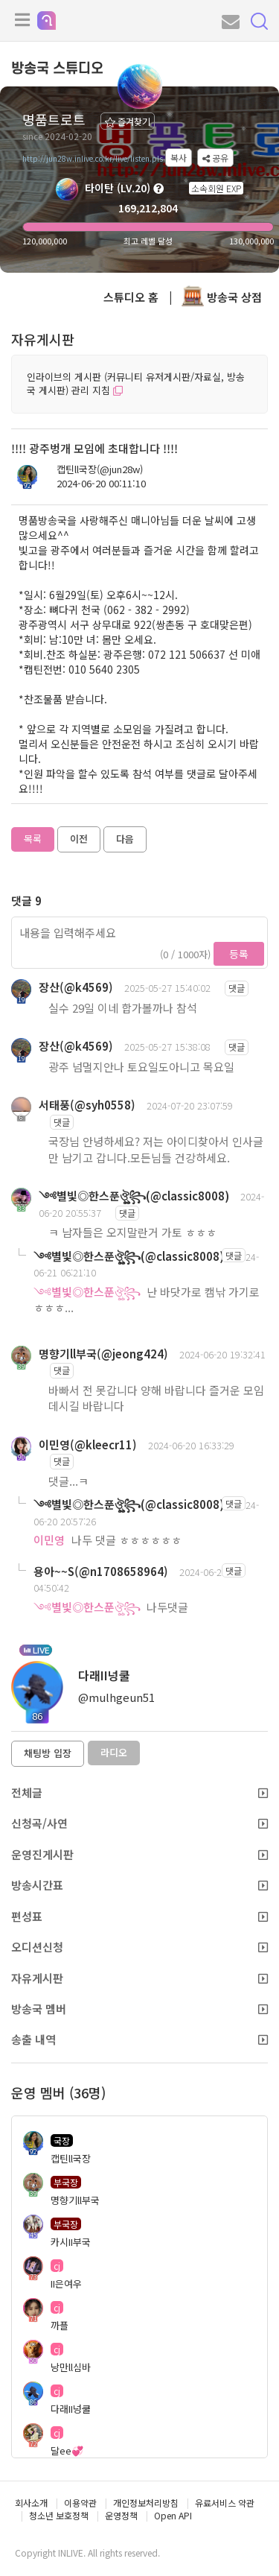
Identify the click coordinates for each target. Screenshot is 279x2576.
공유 (215, 157)
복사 (178, 157)
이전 (79, 839)
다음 (125, 839)
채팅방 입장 (47, 1753)
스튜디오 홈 (130, 297)
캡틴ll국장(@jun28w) (100, 469)
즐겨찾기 (127, 121)
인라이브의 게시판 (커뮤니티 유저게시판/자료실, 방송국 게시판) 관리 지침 (136, 384)
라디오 (113, 1752)
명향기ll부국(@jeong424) (103, 1353)
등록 (238, 953)
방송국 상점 (222, 297)
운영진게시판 (139, 1854)
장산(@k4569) (76, 987)
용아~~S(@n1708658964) (100, 1571)
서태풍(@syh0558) (87, 1105)
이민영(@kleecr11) (88, 1444)
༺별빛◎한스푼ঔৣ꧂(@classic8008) (134, 1195)
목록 (33, 839)
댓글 (236, 987)
